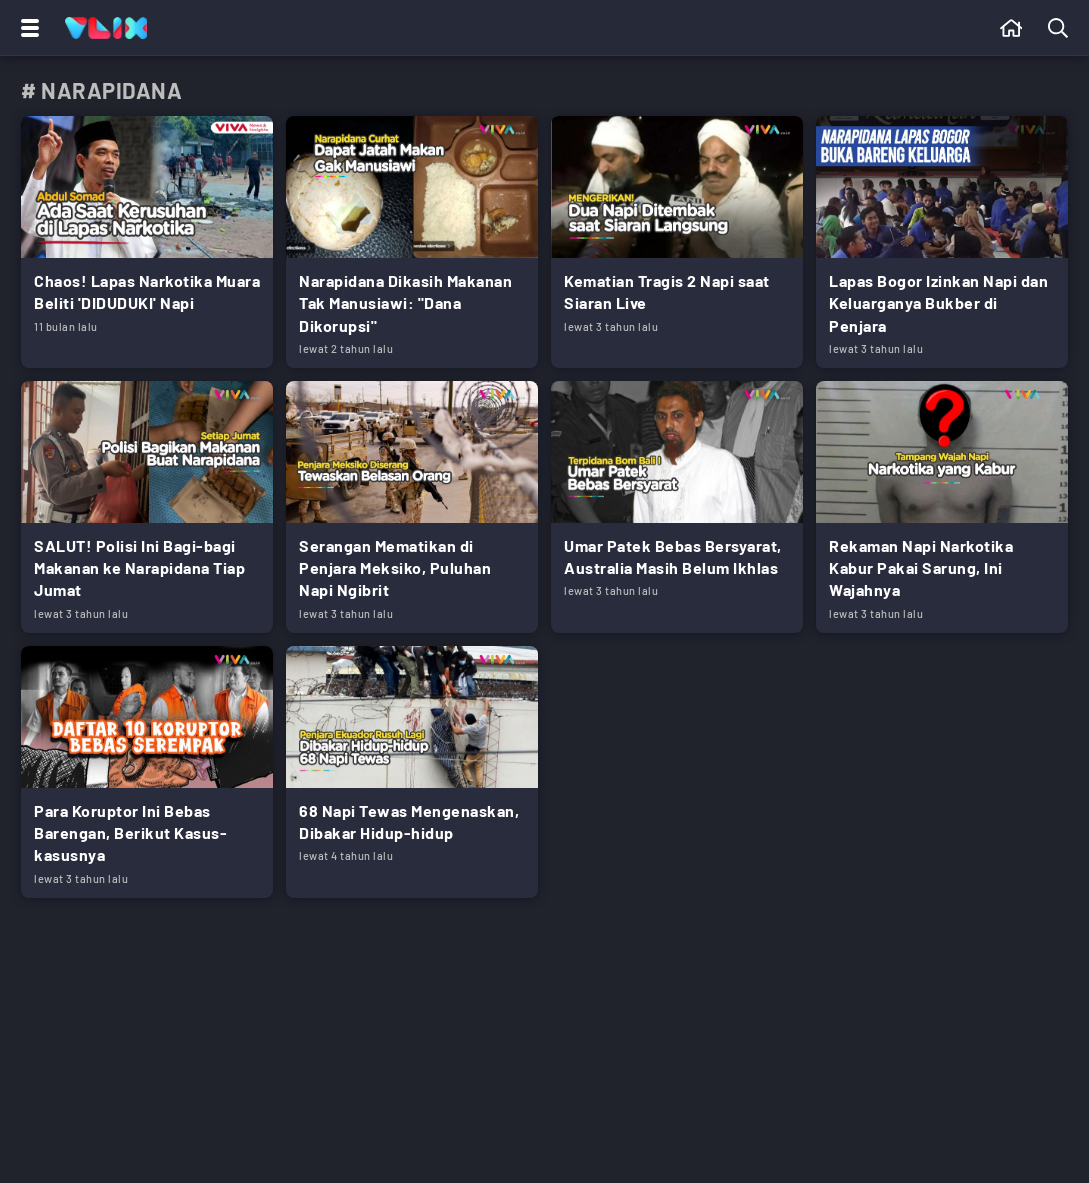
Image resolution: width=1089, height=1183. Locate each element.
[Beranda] (1011, 28)
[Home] (106, 28)
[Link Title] (147, 242)
